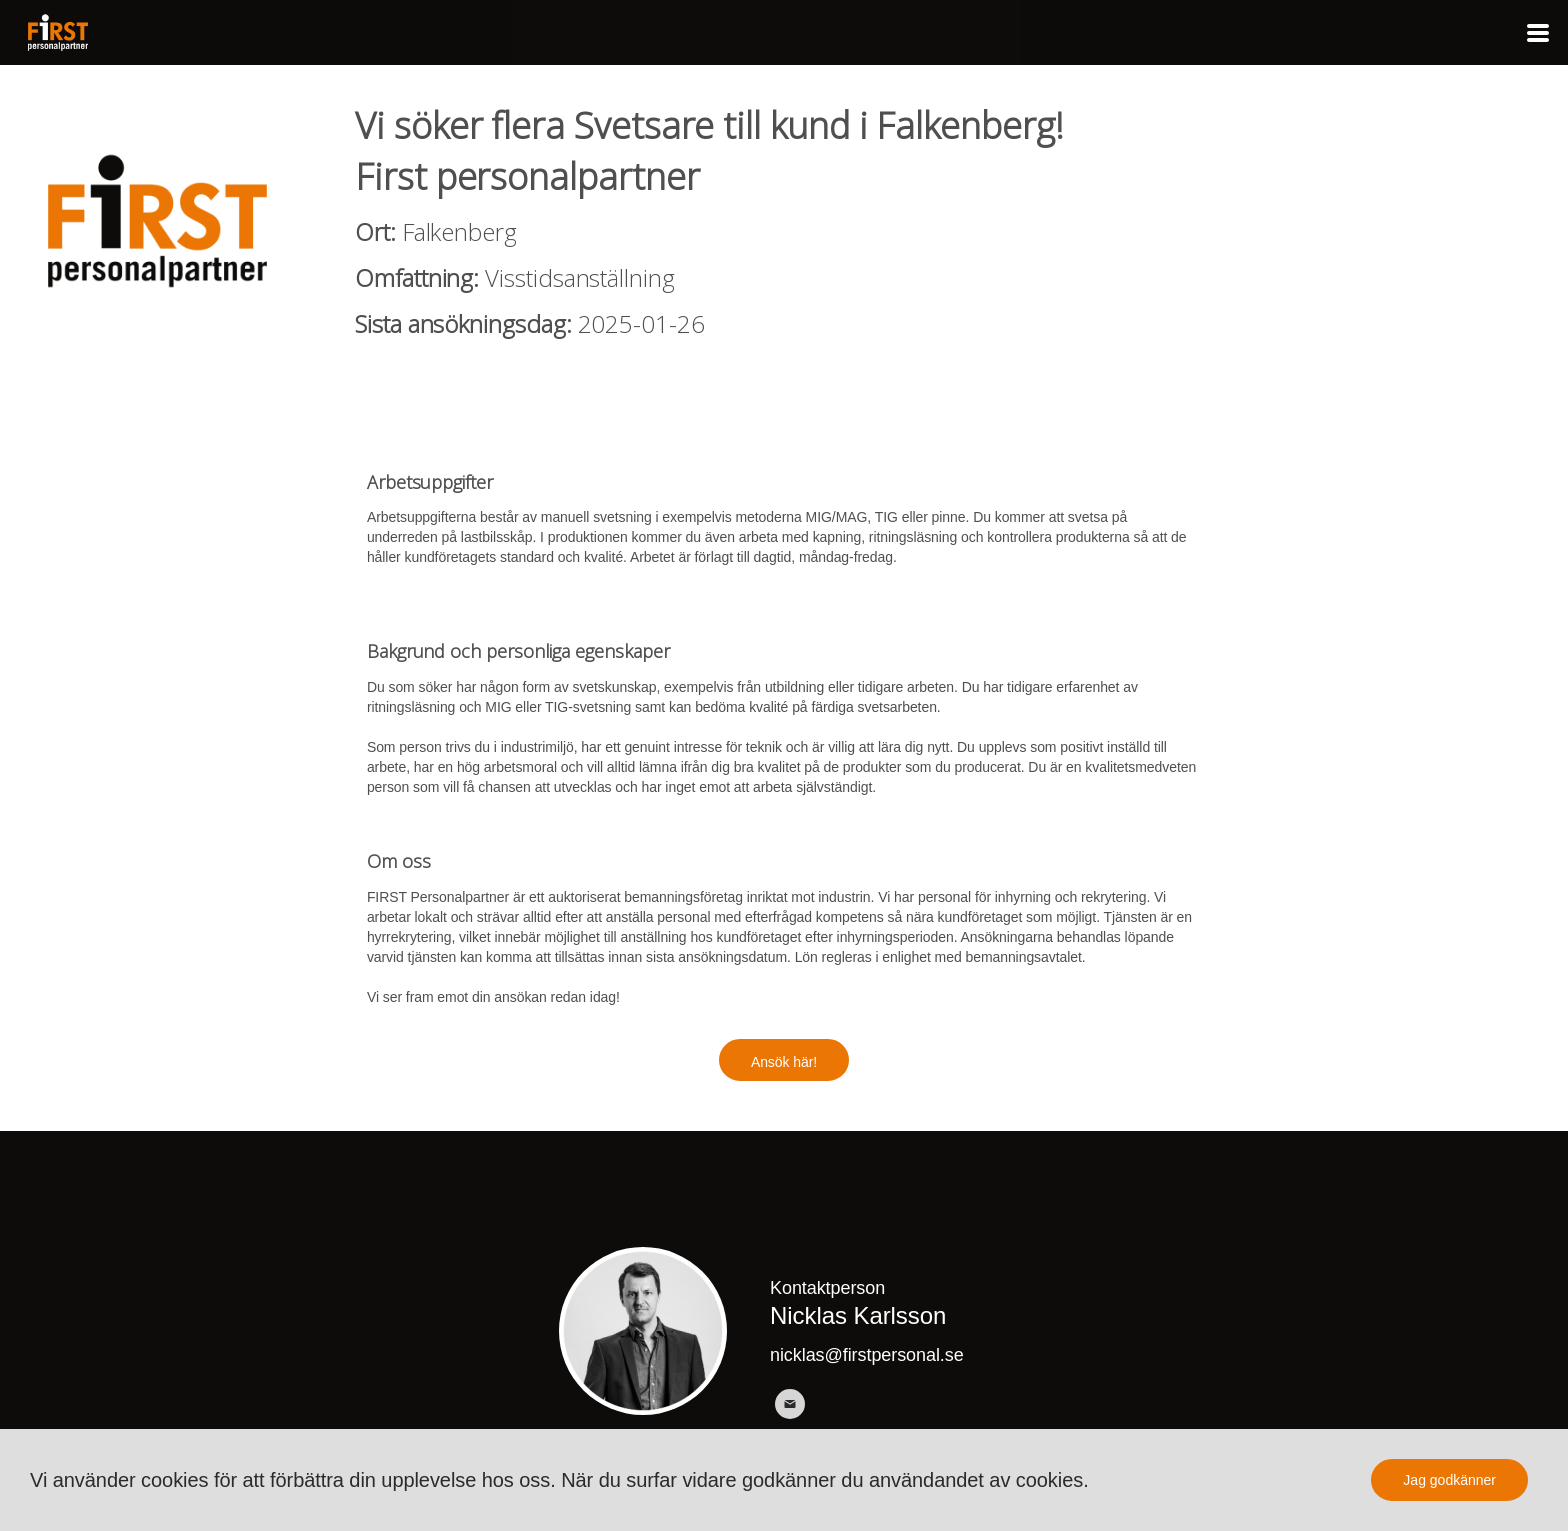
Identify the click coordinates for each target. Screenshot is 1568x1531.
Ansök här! (784, 1062)
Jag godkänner (1449, 1480)
